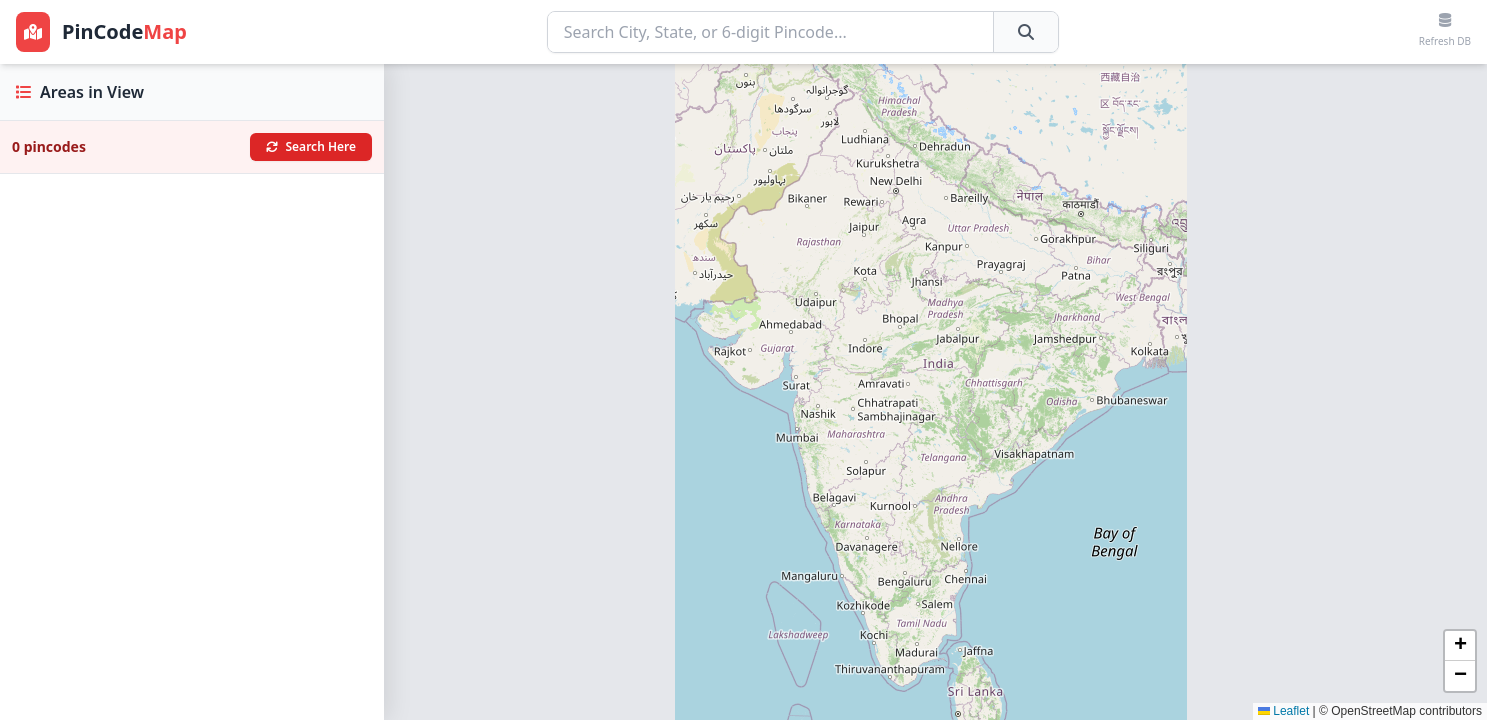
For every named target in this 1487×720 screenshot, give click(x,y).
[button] (1460, 646)
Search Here (311, 146)
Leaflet (1283, 711)
